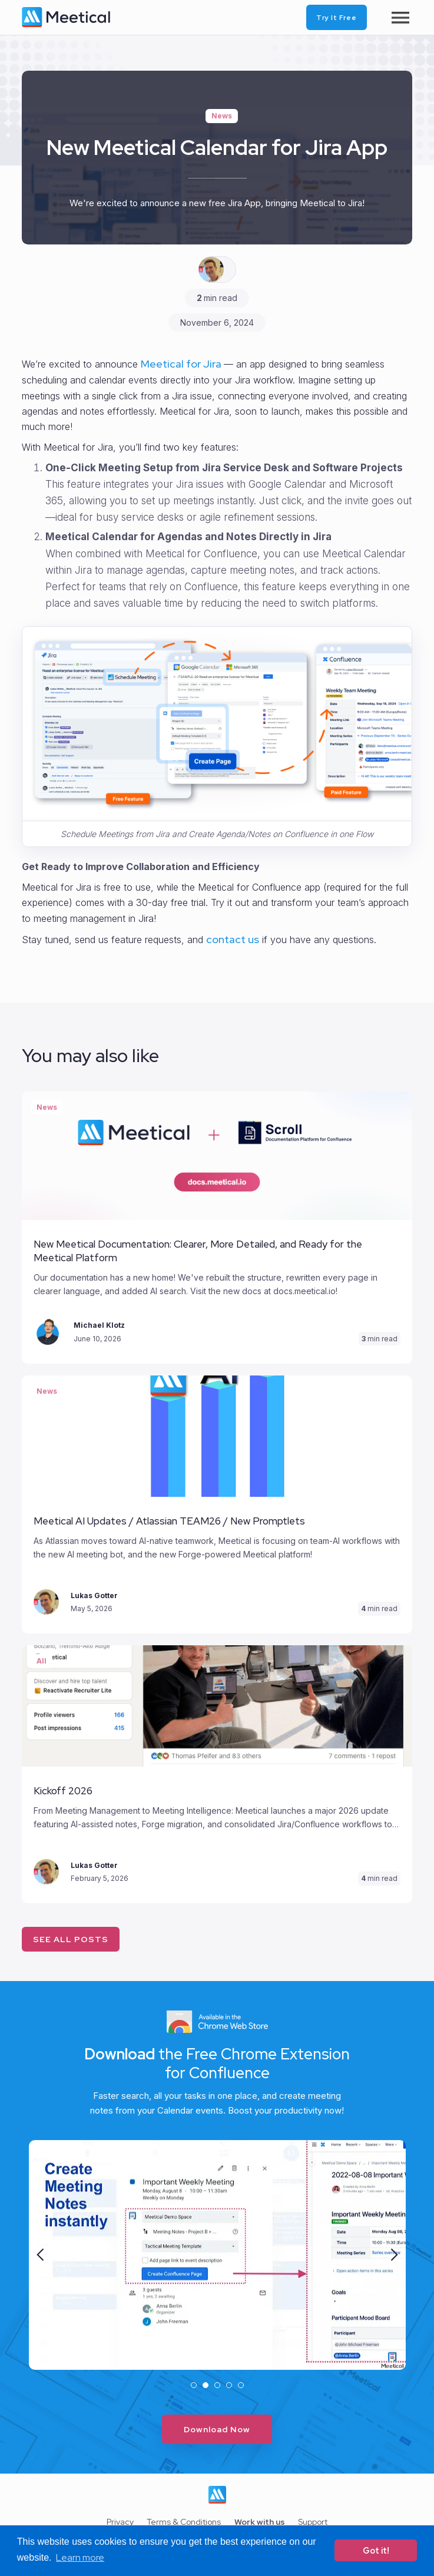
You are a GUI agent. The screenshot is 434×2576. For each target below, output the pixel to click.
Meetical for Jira (182, 364)
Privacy (120, 2522)
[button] (40, 2255)
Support (312, 2522)
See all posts (70, 1939)
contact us (232, 939)
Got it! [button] (376, 2550)
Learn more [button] (80, 2557)
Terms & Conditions (184, 2522)
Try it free (336, 18)
